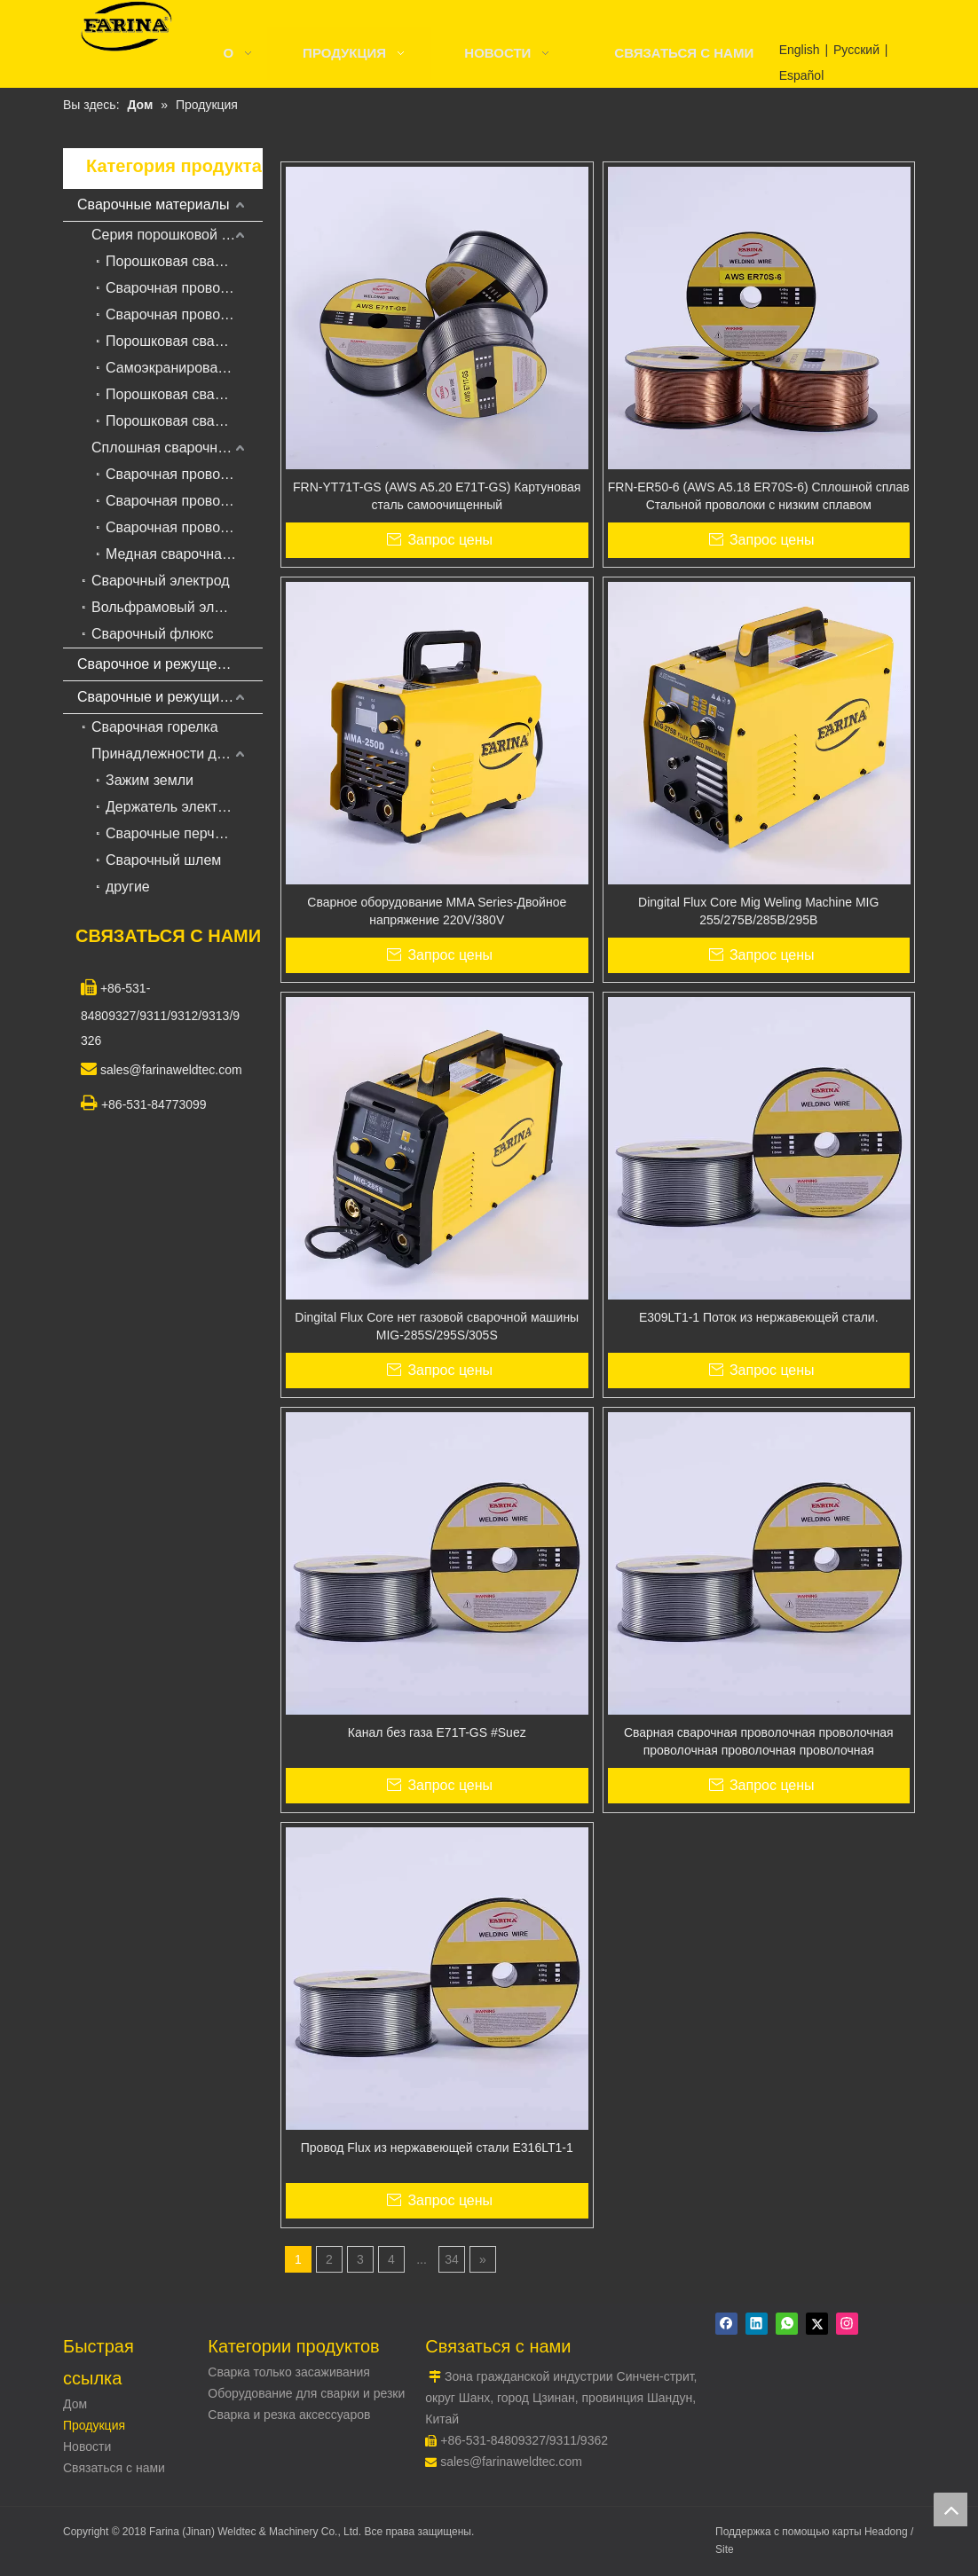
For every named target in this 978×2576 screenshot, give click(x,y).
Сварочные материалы (153, 204)
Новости (87, 2446)
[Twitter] (817, 2324)
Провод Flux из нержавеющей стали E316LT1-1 (437, 2147)
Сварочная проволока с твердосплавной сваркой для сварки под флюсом (184, 314)
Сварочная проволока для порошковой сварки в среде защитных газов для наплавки (184, 287)
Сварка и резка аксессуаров (289, 2414)
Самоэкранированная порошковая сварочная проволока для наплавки (184, 367)
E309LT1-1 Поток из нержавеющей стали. (759, 1317)
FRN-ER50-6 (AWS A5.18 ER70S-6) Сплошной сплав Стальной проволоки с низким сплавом (759, 496)
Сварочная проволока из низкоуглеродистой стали (184, 474)
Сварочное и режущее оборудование (170, 663)
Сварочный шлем (163, 860)
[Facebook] (726, 2324)
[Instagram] (847, 2324)
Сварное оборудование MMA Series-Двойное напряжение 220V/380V (436, 911)
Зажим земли (149, 780)
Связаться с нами (114, 2468)
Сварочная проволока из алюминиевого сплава (184, 527)
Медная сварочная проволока (184, 554)
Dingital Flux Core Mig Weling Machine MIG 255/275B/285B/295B (758, 911)
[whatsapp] (787, 2324)
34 (452, 2259)
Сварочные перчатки (174, 833)
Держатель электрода (177, 806)
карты (848, 2531)
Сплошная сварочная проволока (177, 447)
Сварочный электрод (160, 580)
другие (128, 886)
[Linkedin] (756, 2324)
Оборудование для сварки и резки (306, 2393)
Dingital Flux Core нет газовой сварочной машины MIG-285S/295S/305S (437, 1326)
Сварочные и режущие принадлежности (170, 696)
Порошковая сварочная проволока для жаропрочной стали (184, 420)
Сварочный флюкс (152, 633)
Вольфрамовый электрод (174, 607)
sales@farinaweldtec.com (511, 2461)
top (950, 2509)
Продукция (94, 2425)
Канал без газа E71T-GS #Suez (437, 1732)
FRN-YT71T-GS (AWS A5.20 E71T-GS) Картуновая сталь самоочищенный (436, 496)
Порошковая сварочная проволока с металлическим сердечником (184, 341)
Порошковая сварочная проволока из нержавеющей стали (184, 394)
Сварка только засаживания (289, 2372)
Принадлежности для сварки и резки (177, 753)
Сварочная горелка (154, 726)
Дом (75, 2404)
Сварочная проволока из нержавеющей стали (184, 500)
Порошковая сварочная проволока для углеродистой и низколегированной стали (184, 261)
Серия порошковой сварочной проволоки (177, 234)
